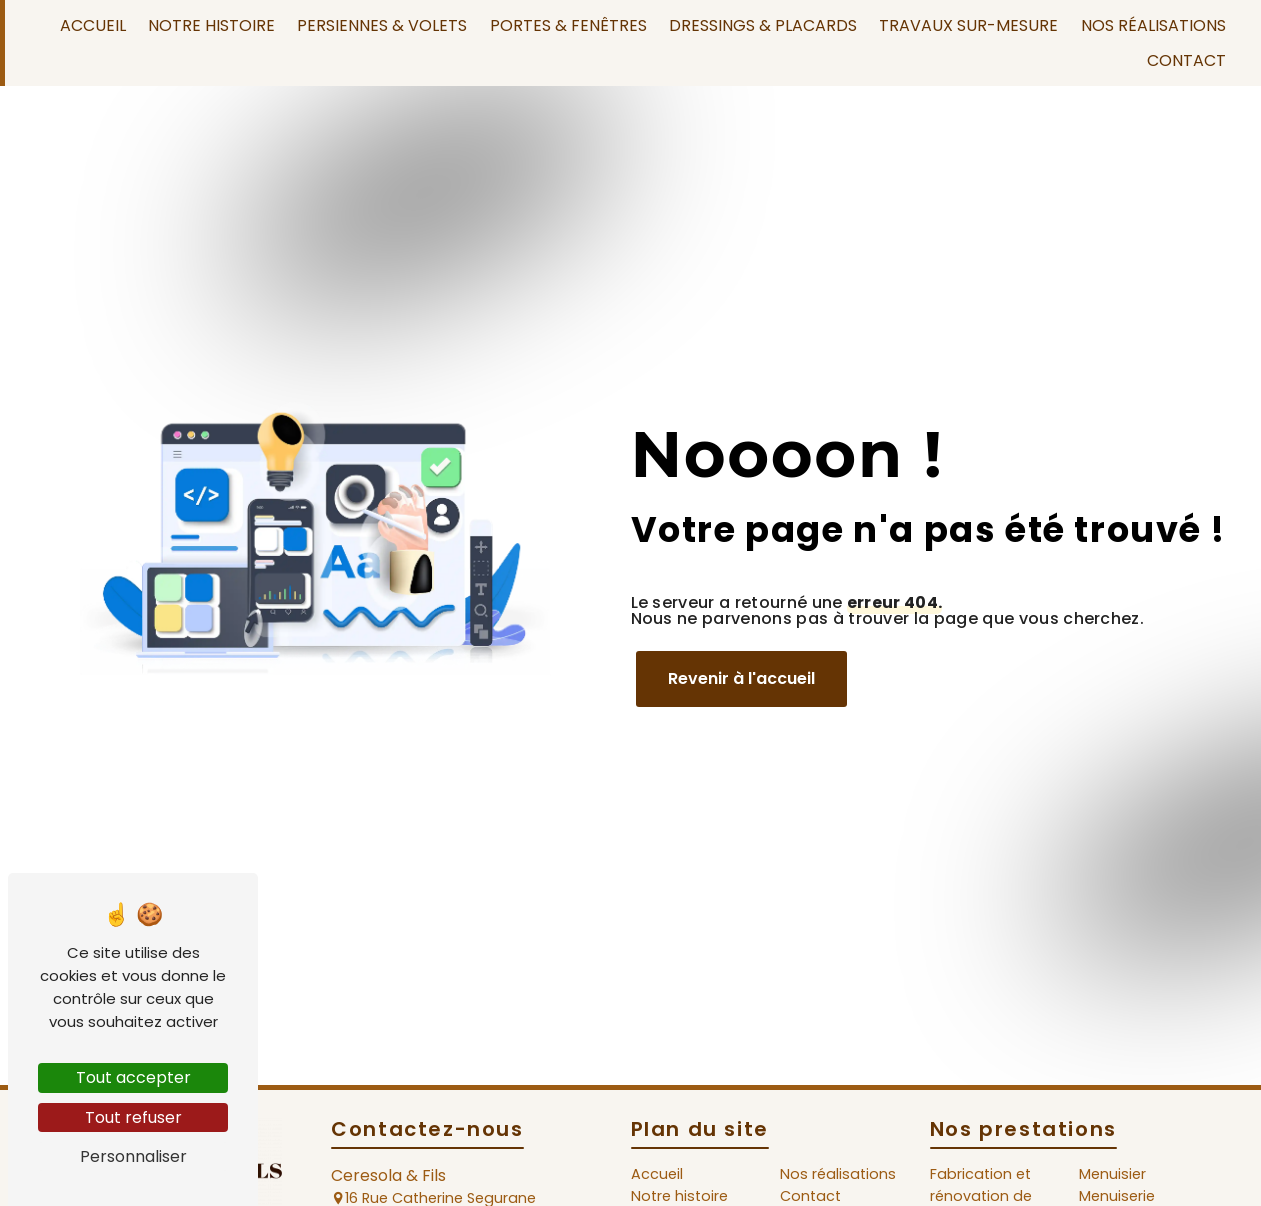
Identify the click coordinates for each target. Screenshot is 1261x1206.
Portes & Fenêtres (568, 25)
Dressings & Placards (763, 25)
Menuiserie (1117, 1196)
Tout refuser (133, 1117)
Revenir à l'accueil (741, 678)
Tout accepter (133, 1077)
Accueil (93, 25)
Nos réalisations (1153, 25)
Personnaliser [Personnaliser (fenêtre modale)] (133, 1156)
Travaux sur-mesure (968, 25)
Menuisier (1112, 1174)
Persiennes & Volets (382, 25)
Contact (1186, 60)
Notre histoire (211, 25)
